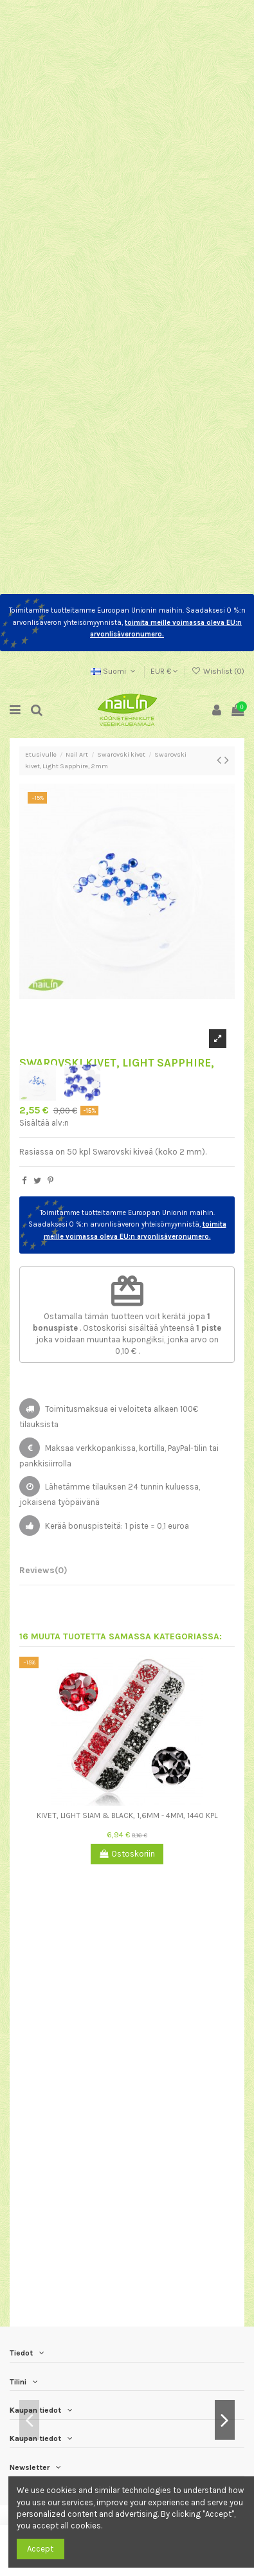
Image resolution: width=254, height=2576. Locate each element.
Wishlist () (217, 671)
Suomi (114, 671)
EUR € (164, 671)
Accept (40, 2548)
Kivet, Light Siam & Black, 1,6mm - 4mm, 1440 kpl (127, 1815)
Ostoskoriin (127, 1854)
